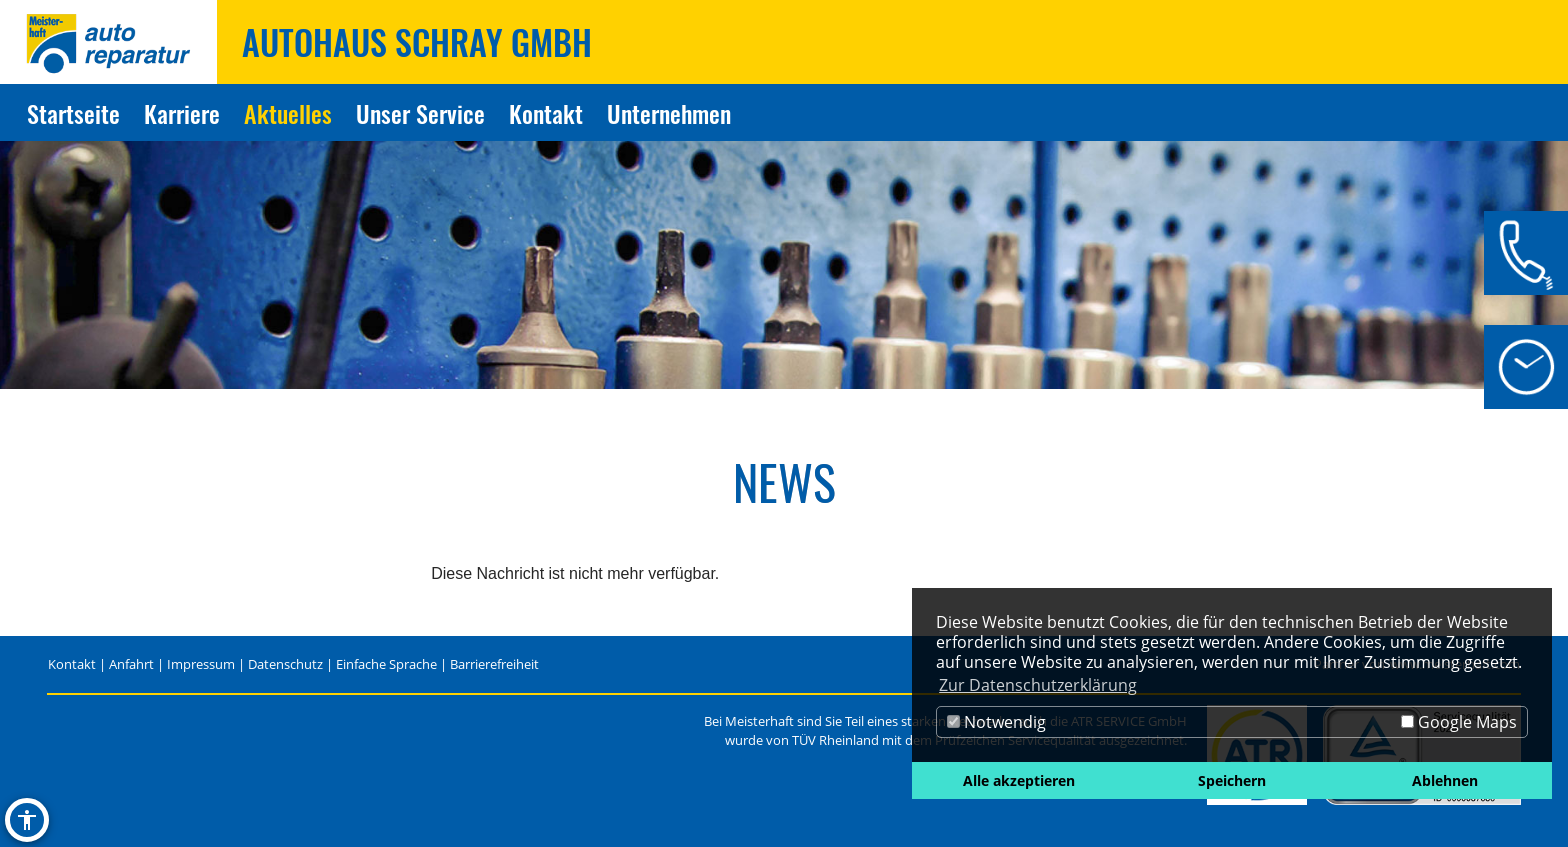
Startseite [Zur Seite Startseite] (73, 113)
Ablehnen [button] (1445, 780)
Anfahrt (131, 664)
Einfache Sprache (386, 664)
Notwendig (996, 722)
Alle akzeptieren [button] (1019, 780)
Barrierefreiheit (494, 664)
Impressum (201, 664)
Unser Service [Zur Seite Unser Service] (420, 113)
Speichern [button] (1232, 780)
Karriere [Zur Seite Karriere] (182, 113)
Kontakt (72, 664)
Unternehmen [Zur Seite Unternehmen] (669, 113)
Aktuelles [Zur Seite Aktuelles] (288, 113)
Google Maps (1459, 722)
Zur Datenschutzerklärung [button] (1038, 685)
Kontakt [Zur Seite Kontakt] (546, 113)
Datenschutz (285, 664)
